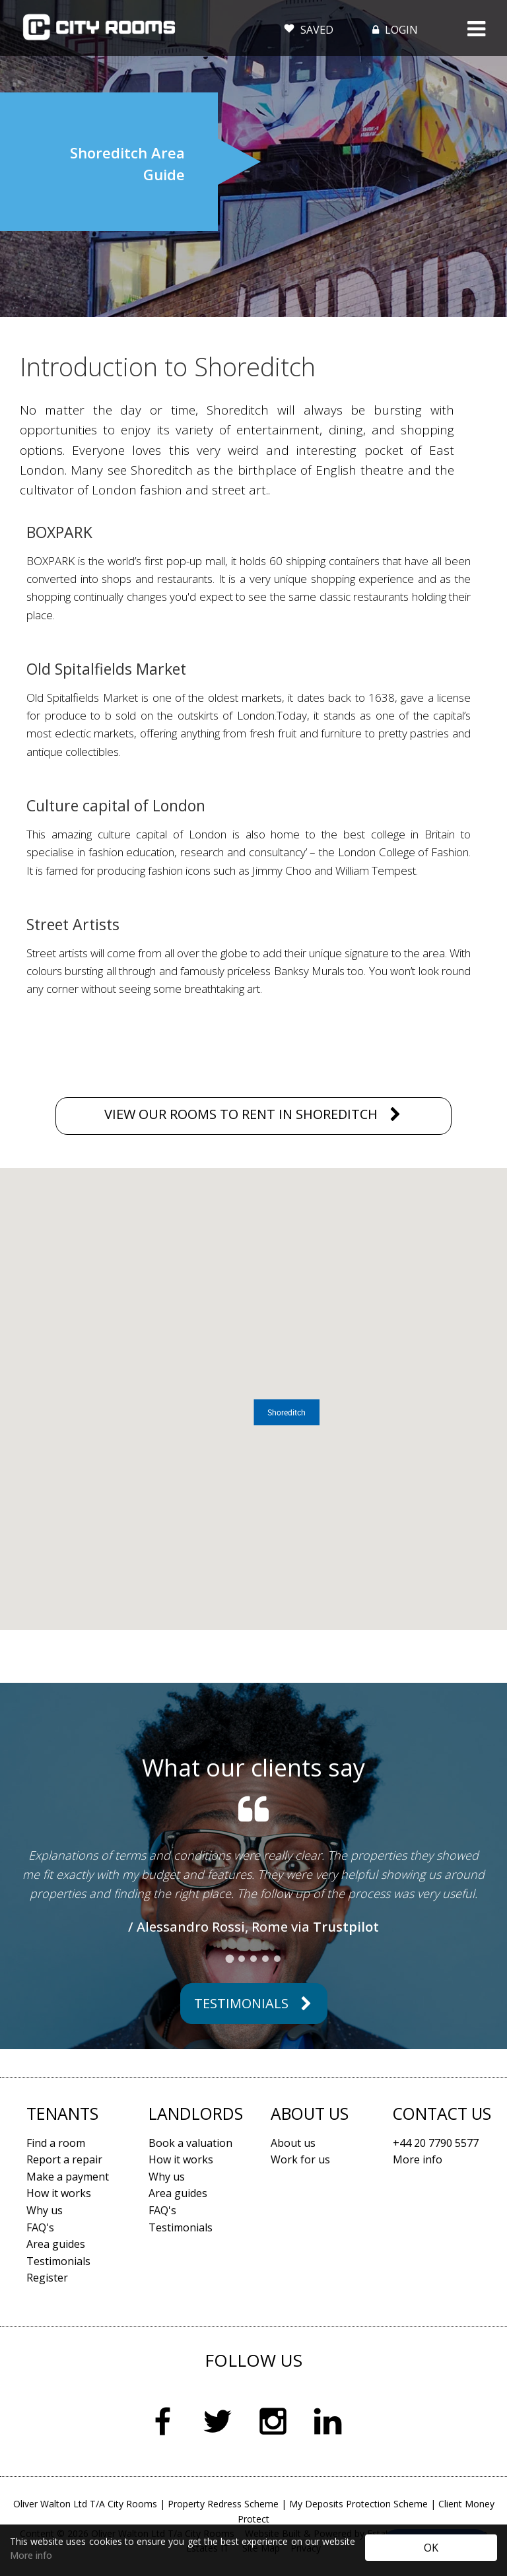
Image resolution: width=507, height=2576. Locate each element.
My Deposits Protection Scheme (358, 2503)
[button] (287, 1412)
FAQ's (40, 2227)
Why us (44, 2210)
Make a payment (67, 2176)
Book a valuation (190, 2143)
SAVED (308, 27)
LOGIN (394, 29)
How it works (58, 2193)
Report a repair (64, 2159)
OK (431, 2547)
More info (31, 2555)
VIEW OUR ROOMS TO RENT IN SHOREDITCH (241, 1114)
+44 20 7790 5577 (436, 2143)
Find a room (55, 2143)
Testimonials (241, 2003)
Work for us (300, 2159)
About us (293, 2143)
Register (47, 2277)
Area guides (55, 2244)
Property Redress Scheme (223, 2503)
